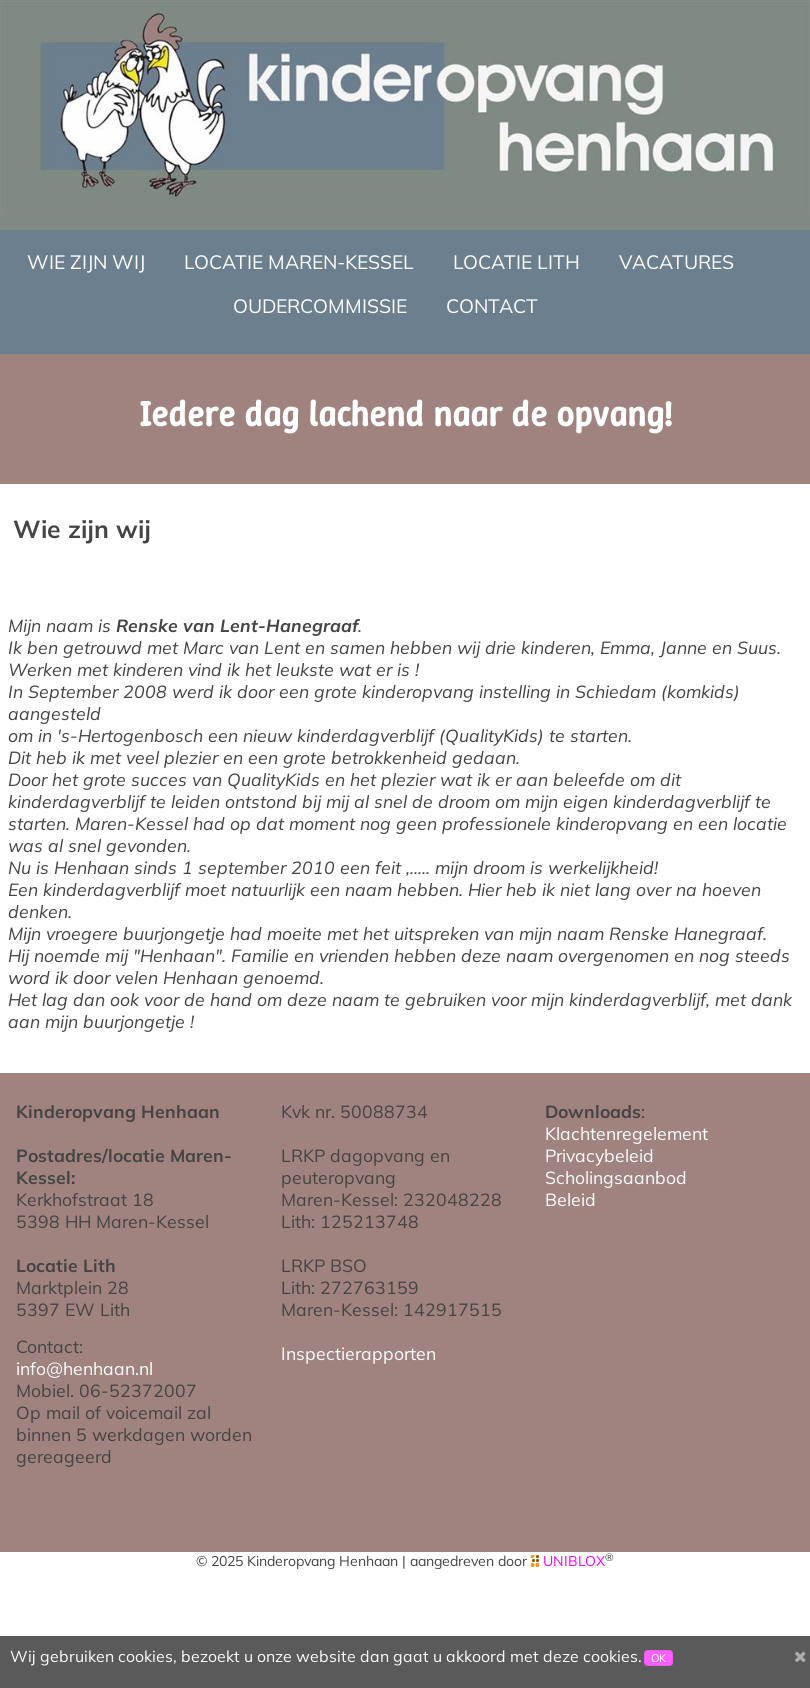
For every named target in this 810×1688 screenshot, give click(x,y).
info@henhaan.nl (84, 1368)
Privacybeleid (599, 1155)
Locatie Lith (516, 262)
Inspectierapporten (358, 1353)
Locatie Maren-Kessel (299, 262)
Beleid (570, 1199)
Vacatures (676, 262)
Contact (492, 306)
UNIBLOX (574, 1561)
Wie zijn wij (86, 262)
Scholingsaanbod (616, 1177)
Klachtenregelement (626, 1133)
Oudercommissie (320, 306)
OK (658, 1658)
